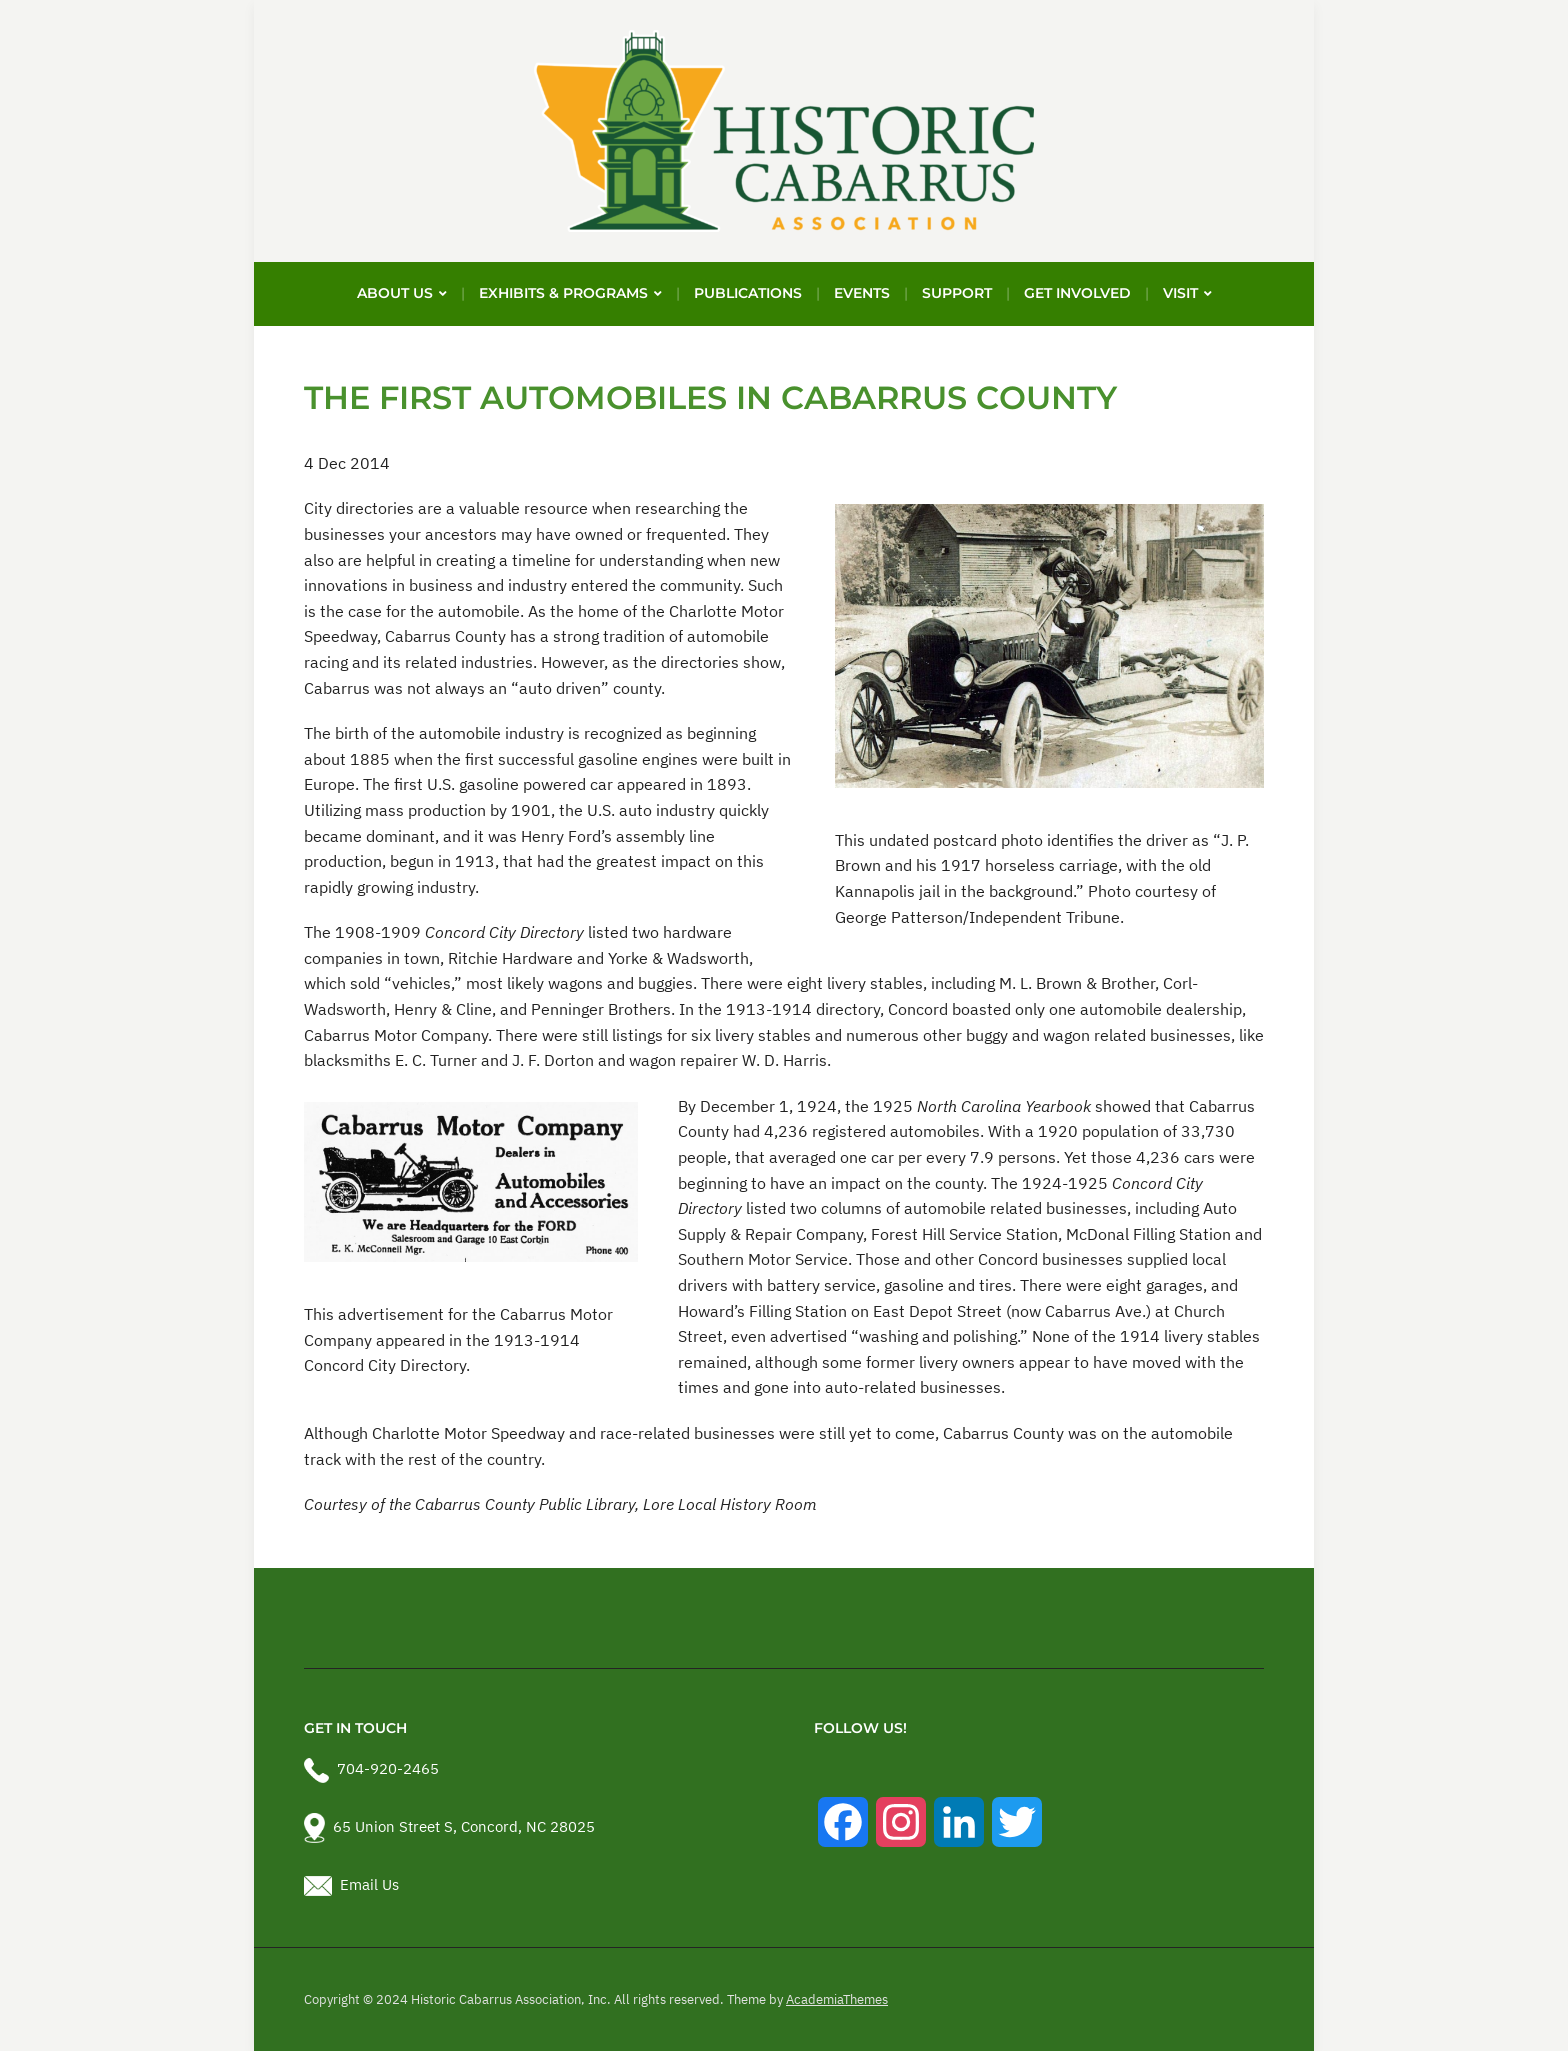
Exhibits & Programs (563, 293)
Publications (748, 293)
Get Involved (1077, 293)
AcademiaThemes (837, 1999)
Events (862, 293)
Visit (1180, 293)
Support (957, 293)
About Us (395, 293)
